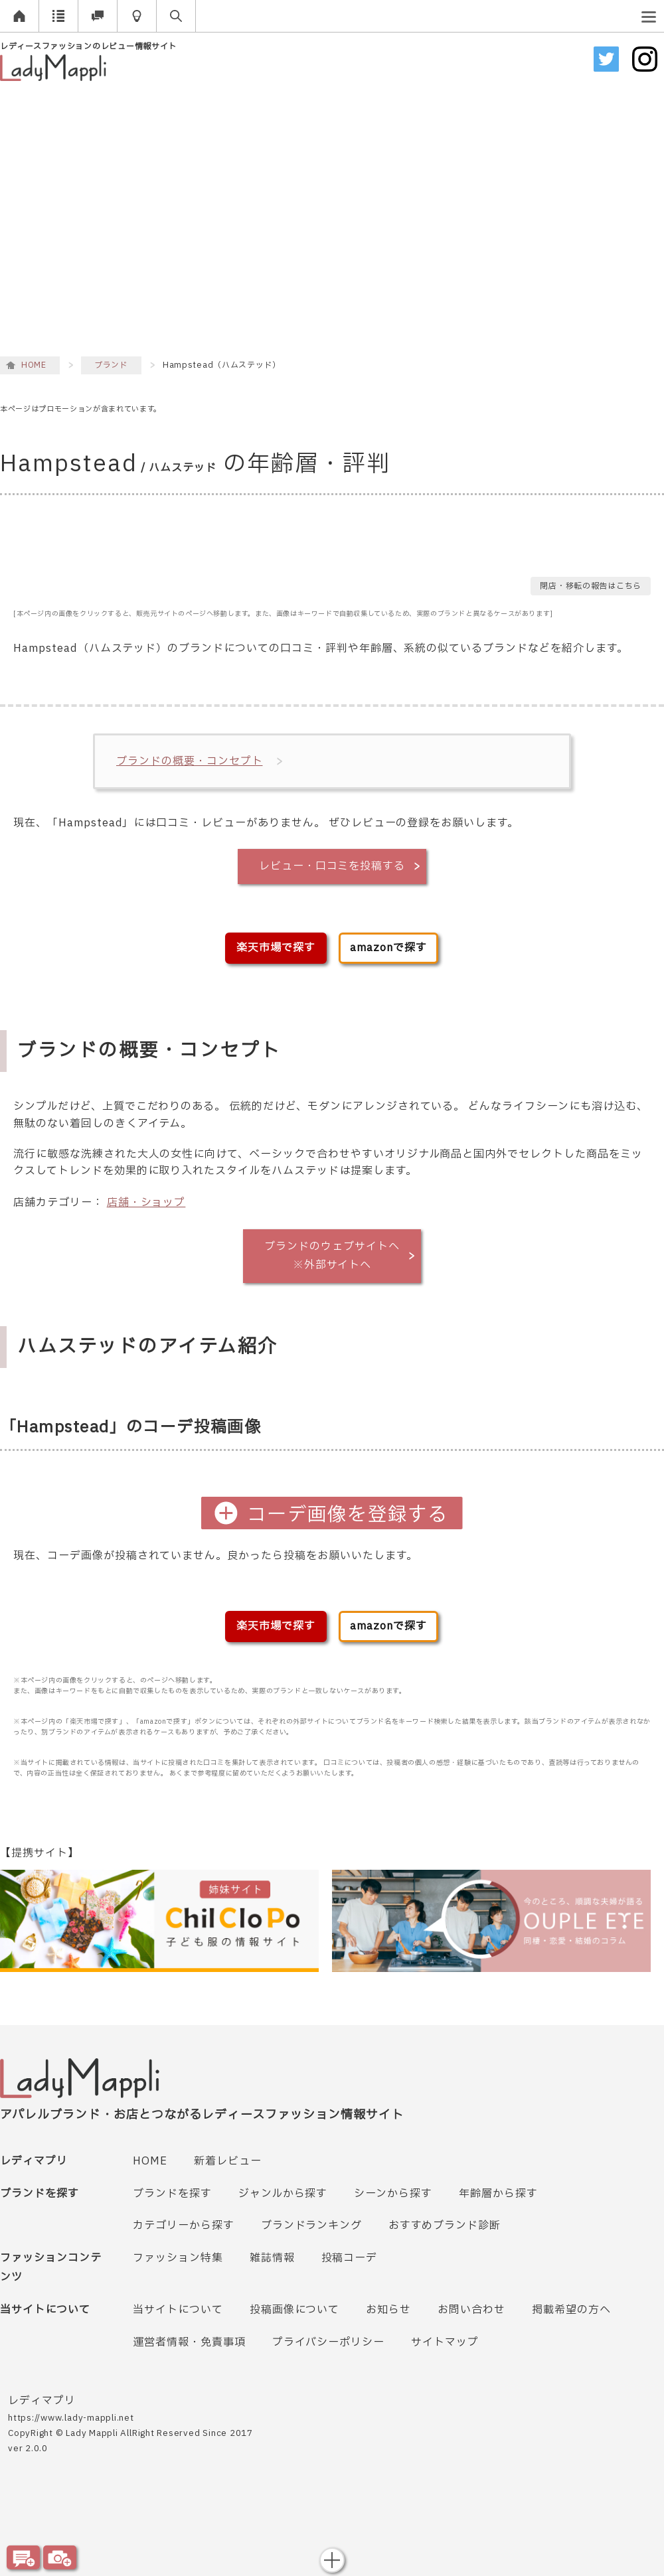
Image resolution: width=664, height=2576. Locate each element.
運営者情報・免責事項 (189, 2342)
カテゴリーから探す (183, 2226)
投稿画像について (295, 2310)
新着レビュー (228, 2161)
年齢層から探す (498, 2194)
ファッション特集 (178, 2258)
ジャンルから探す (283, 2194)
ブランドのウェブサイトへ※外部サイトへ (332, 1256)
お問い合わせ (471, 2310)
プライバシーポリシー (328, 2342)
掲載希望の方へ (571, 2310)
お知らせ (388, 2310)
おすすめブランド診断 (444, 2226)
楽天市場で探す (275, 948)
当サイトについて (178, 2310)
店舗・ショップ (146, 1203)
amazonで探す (388, 948)
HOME (150, 2161)
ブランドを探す (172, 2194)
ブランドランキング (312, 2226)
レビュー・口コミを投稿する (332, 866)
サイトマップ (445, 2342)
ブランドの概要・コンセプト (189, 761)
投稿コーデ (349, 2258)
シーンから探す (393, 2194)
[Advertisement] (124, 218)
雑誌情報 (272, 2258)
